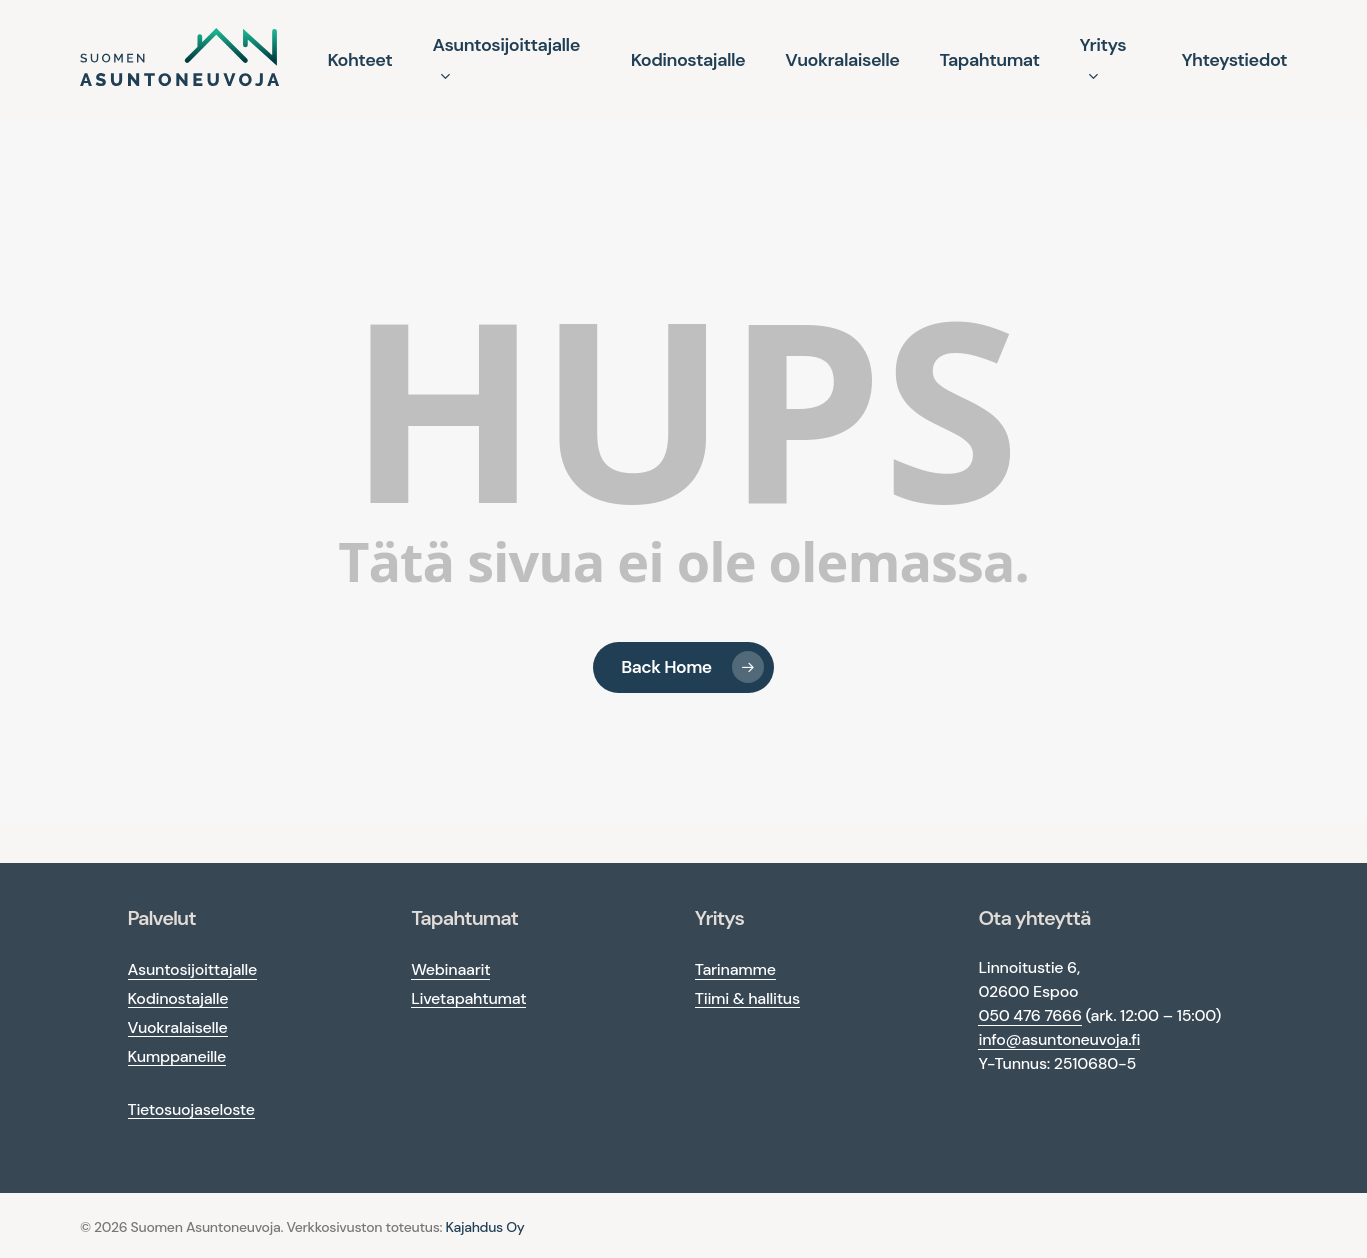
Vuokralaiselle (178, 1027)
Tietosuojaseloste (191, 1109)
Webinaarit (450, 969)
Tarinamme (735, 969)
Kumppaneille (177, 1056)
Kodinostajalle (178, 998)
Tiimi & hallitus (747, 998)
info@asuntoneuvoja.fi (1059, 1039)
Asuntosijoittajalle (192, 969)
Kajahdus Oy (485, 1227)
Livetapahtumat (468, 998)
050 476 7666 (1029, 1015)
